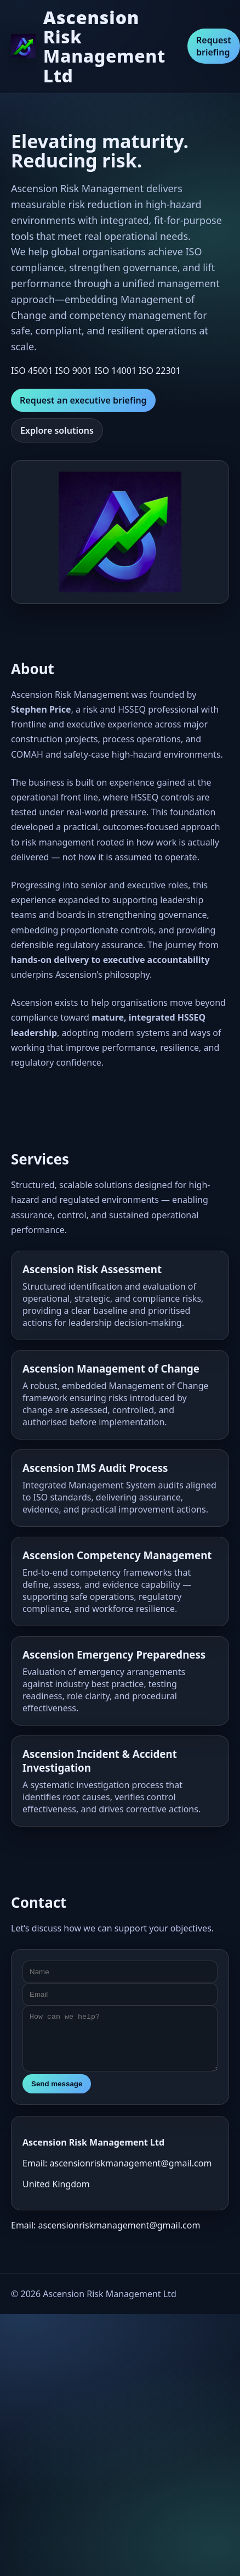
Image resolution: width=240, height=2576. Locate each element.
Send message (56, 2084)
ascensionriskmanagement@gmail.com (119, 2225)
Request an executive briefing (83, 400)
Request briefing (213, 46)
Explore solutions (57, 430)
